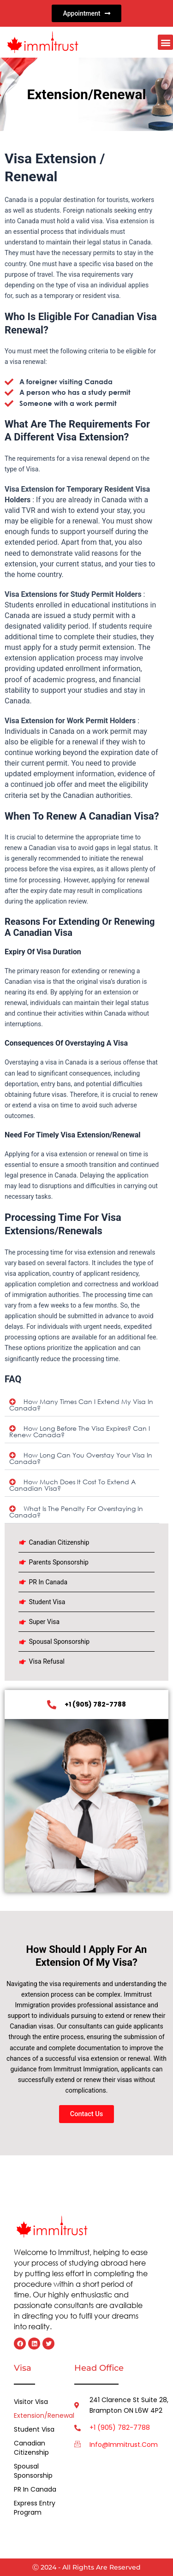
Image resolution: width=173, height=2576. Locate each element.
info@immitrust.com (123, 2444)
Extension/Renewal (37, 2415)
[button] (165, 42)
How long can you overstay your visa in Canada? (80, 1458)
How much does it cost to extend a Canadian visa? (72, 1485)
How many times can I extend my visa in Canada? (81, 1404)
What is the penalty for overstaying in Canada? (76, 1511)
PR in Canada (35, 2489)
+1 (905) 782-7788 (119, 2427)
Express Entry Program (34, 2508)
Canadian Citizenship (31, 2448)
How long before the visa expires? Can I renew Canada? (79, 1431)
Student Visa (34, 2429)
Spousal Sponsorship (33, 2471)
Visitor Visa (31, 2401)
